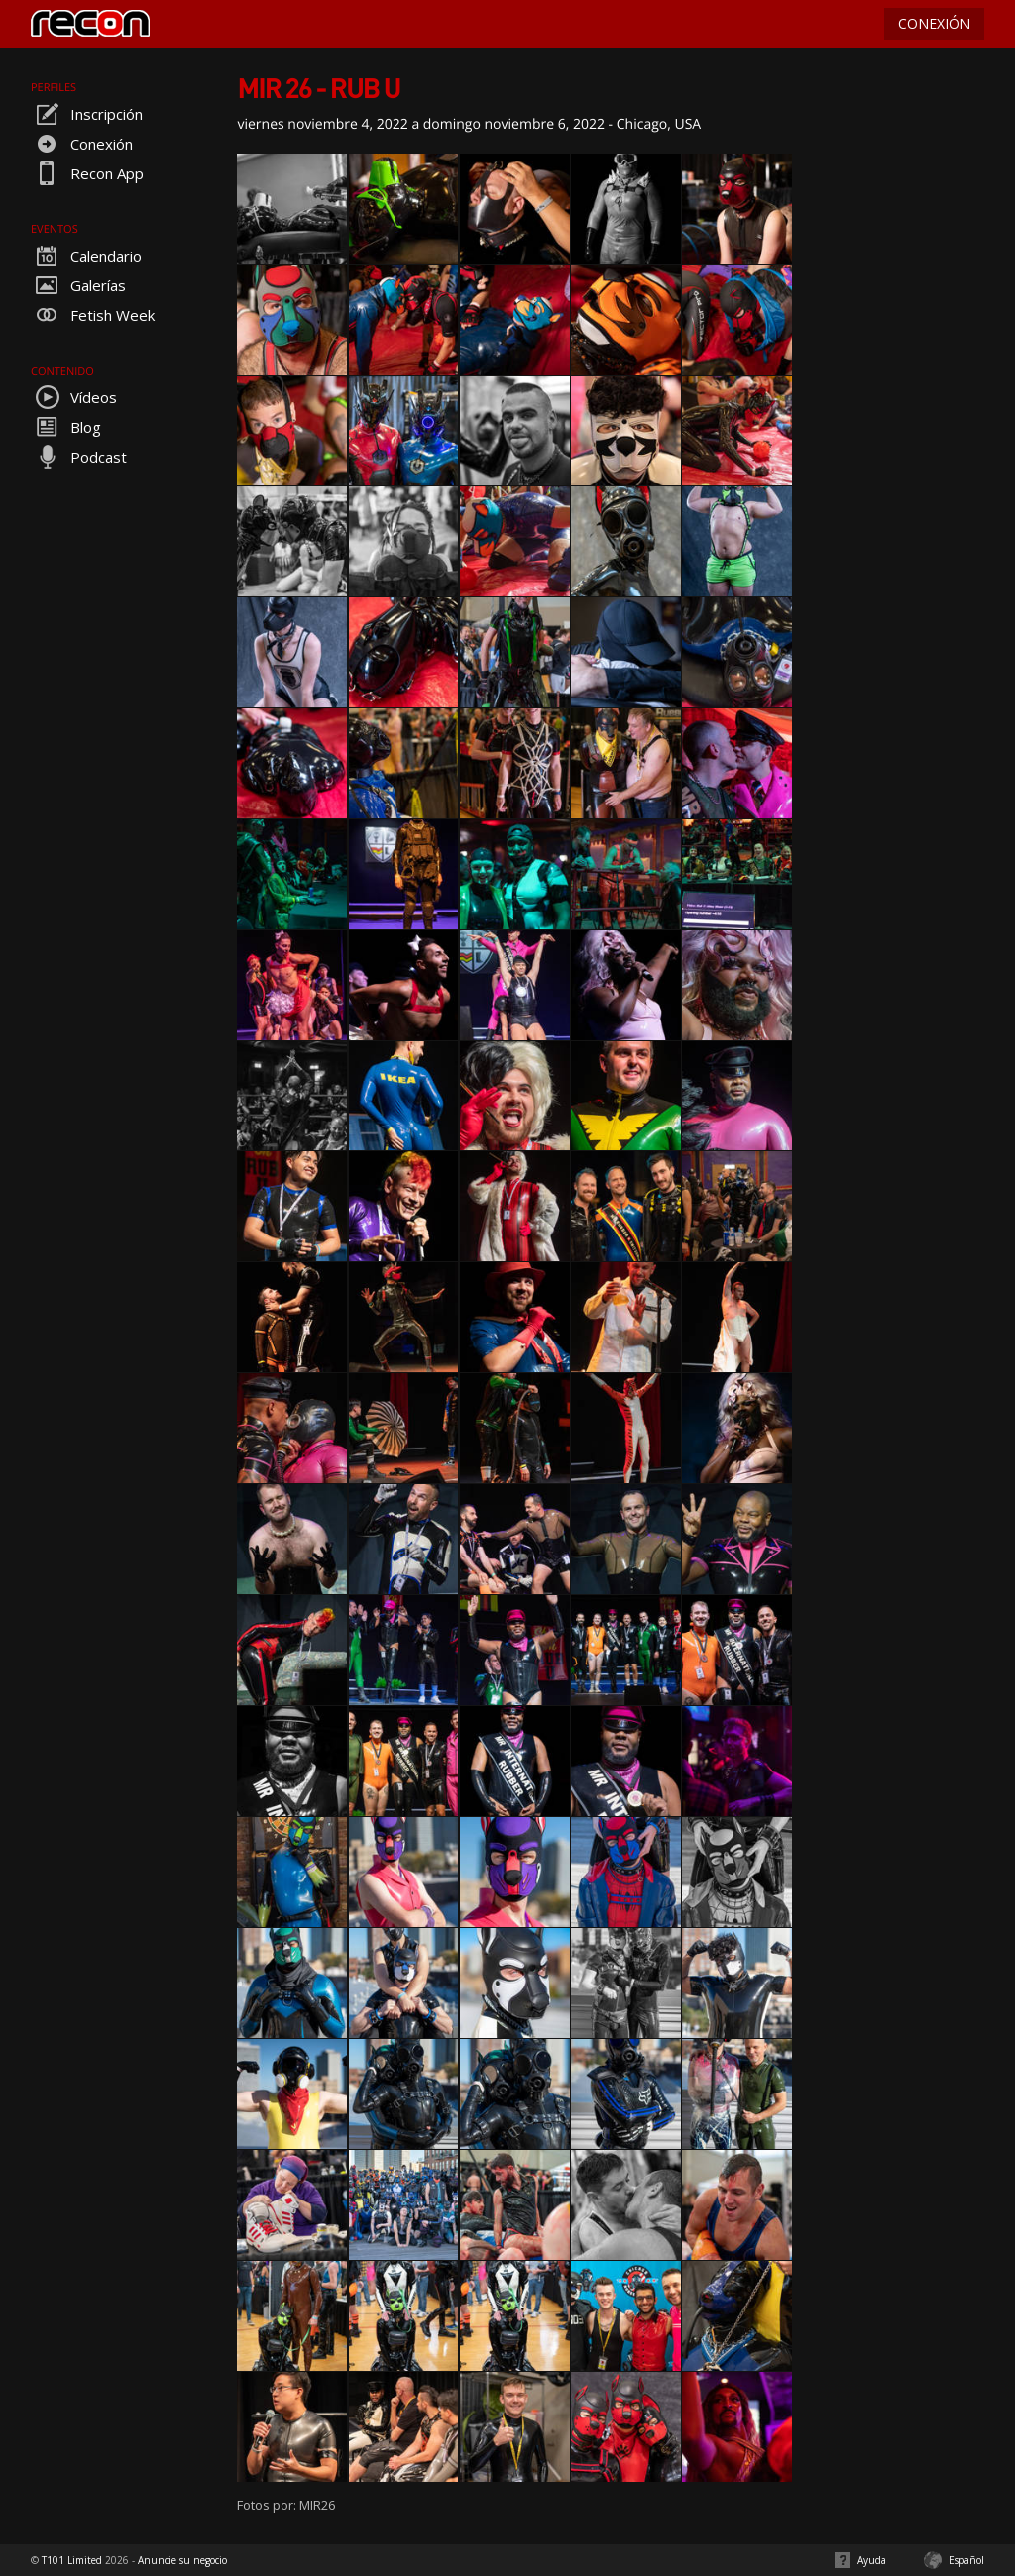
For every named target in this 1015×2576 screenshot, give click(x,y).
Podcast (79, 457)
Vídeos (74, 397)
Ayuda (871, 2560)
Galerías (78, 285)
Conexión (82, 144)
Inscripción (87, 114)
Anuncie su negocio (182, 2560)
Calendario (86, 255)
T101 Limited (72, 2560)
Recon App (87, 173)
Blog (66, 427)
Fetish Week (93, 315)
